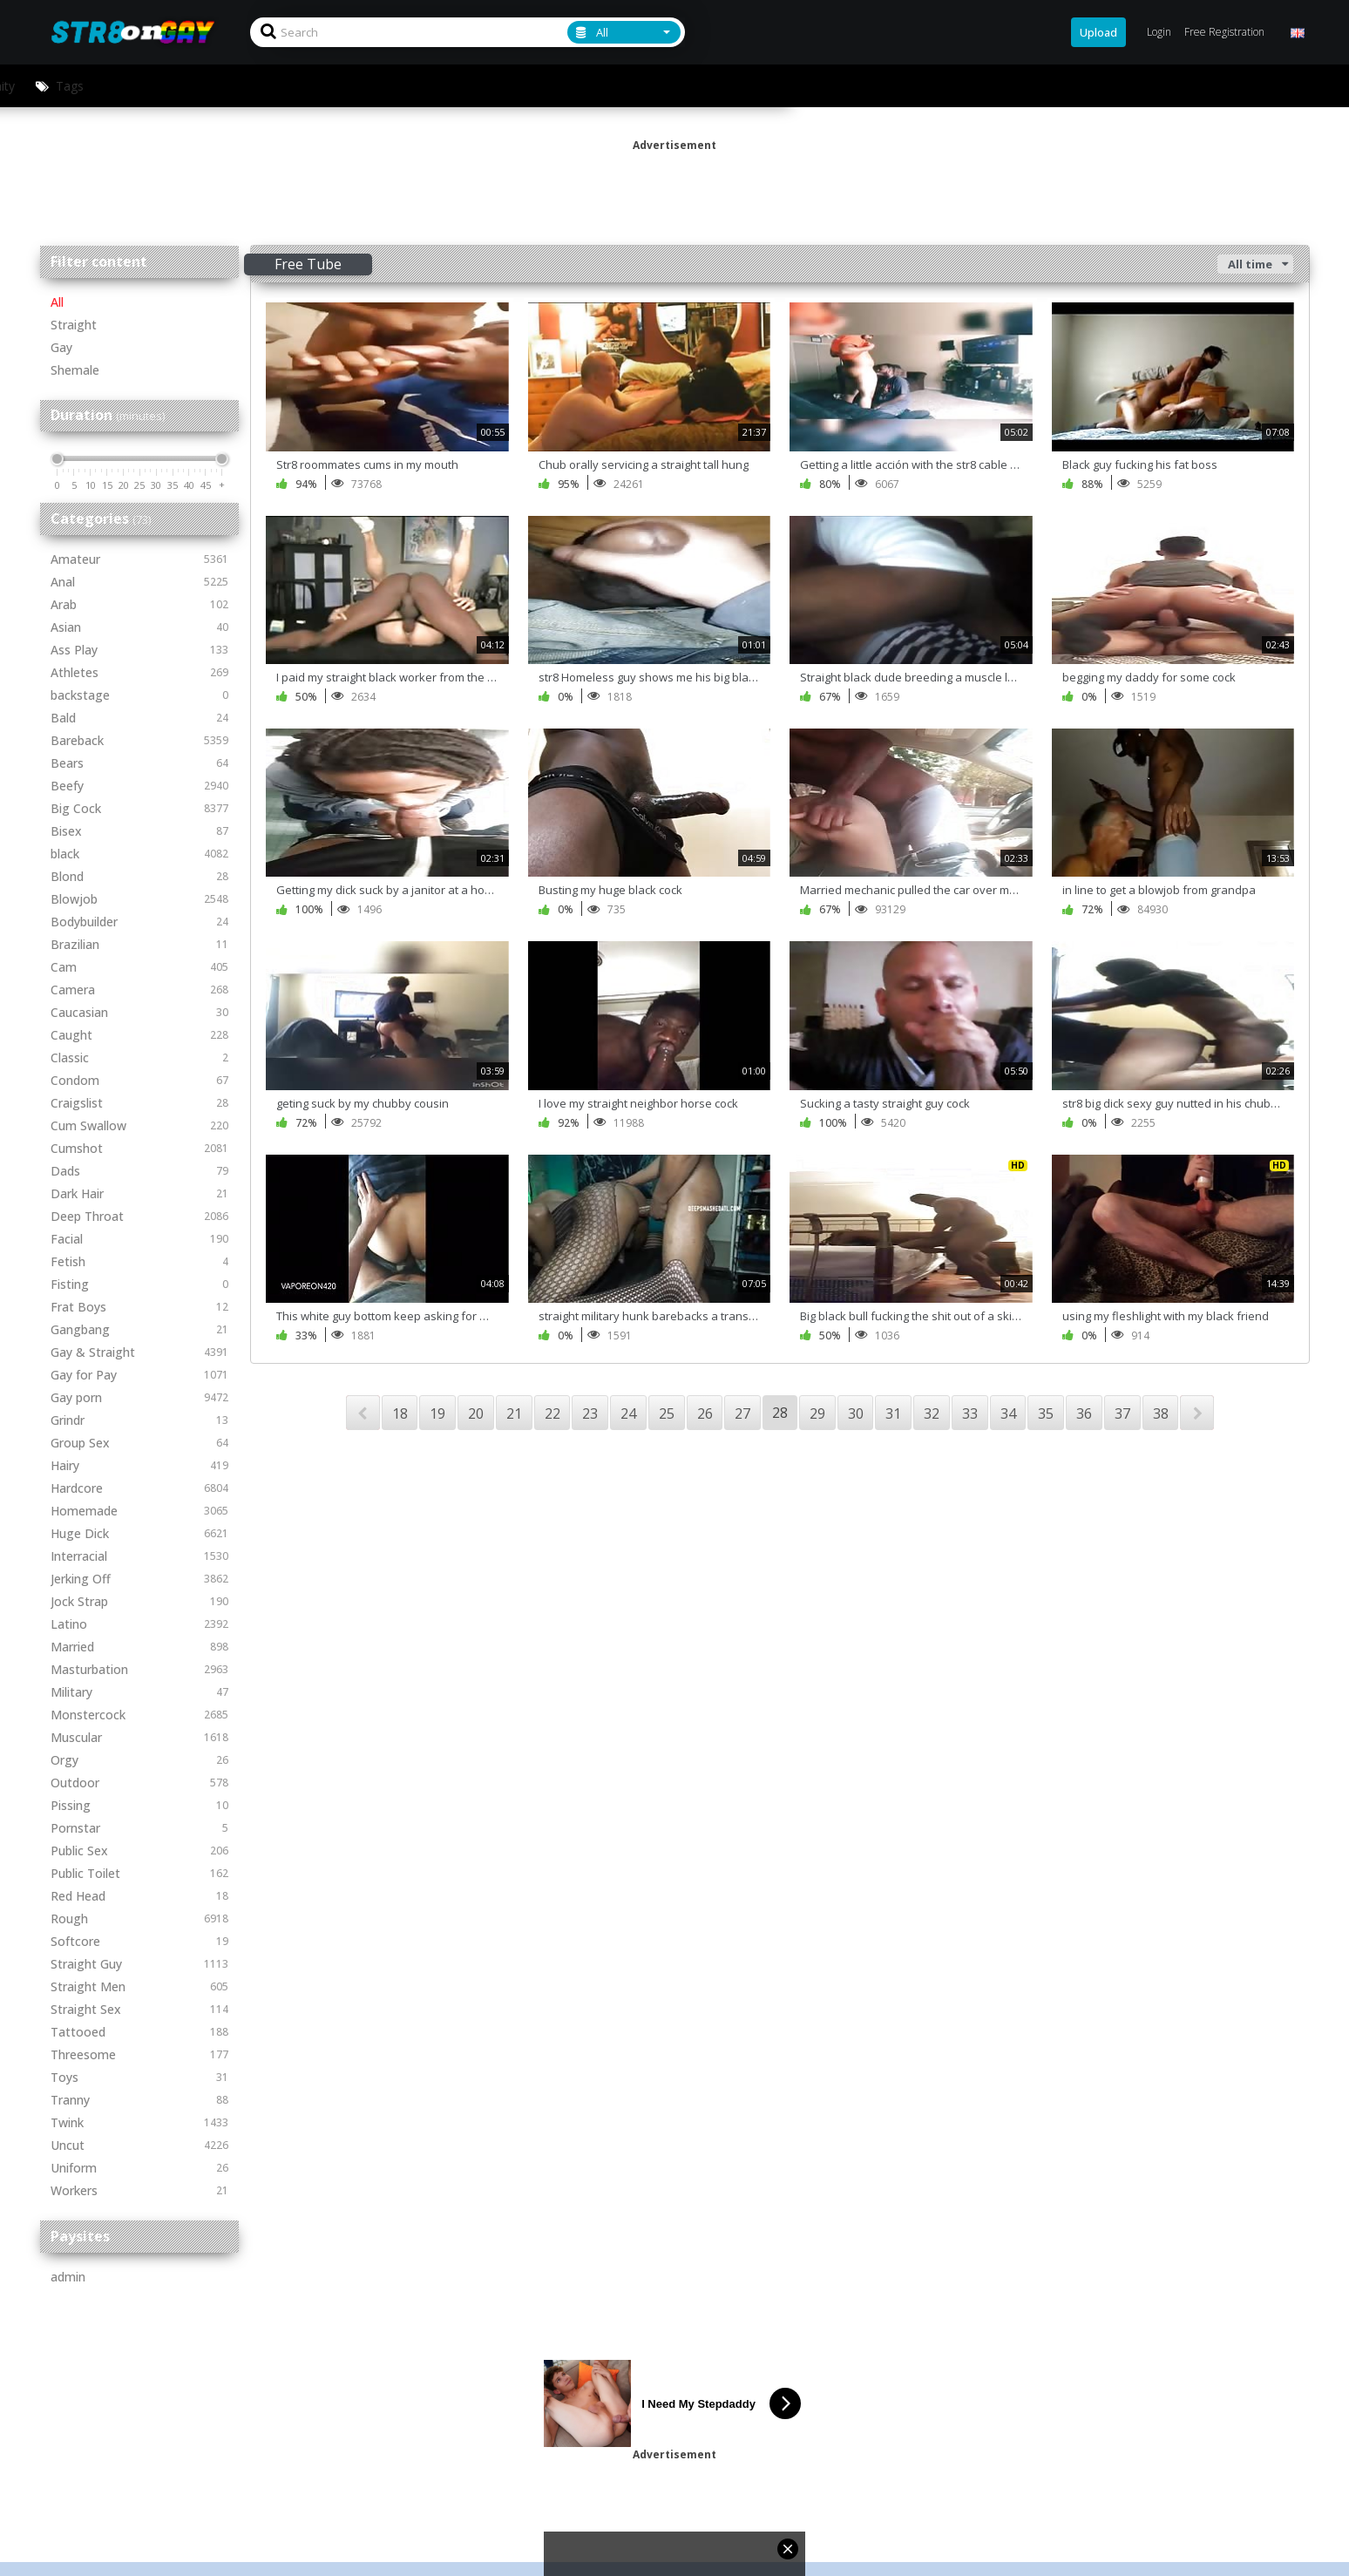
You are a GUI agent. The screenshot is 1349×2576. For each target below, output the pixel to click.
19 (437, 1413)
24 (628, 1413)
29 (817, 1413)
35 (1046, 1413)
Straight (74, 324)
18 (400, 1413)
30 (856, 1413)
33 (970, 1413)
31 (893, 1413)
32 (931, 1413)
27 (742, 1413)
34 (1008, 1413)
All (57, 302)
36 (1084, 1413)
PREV (363, 1412)
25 (666, 1413)
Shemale (75, 370)
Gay (61, 347)
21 (514, 1413)
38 (1161, 1413)
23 (590, 1413)
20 (476, 1413)
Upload (1098, 32)
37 (1122, 1413)
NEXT (1197, 1412)
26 (705, 1413)
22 (552, 1413)
